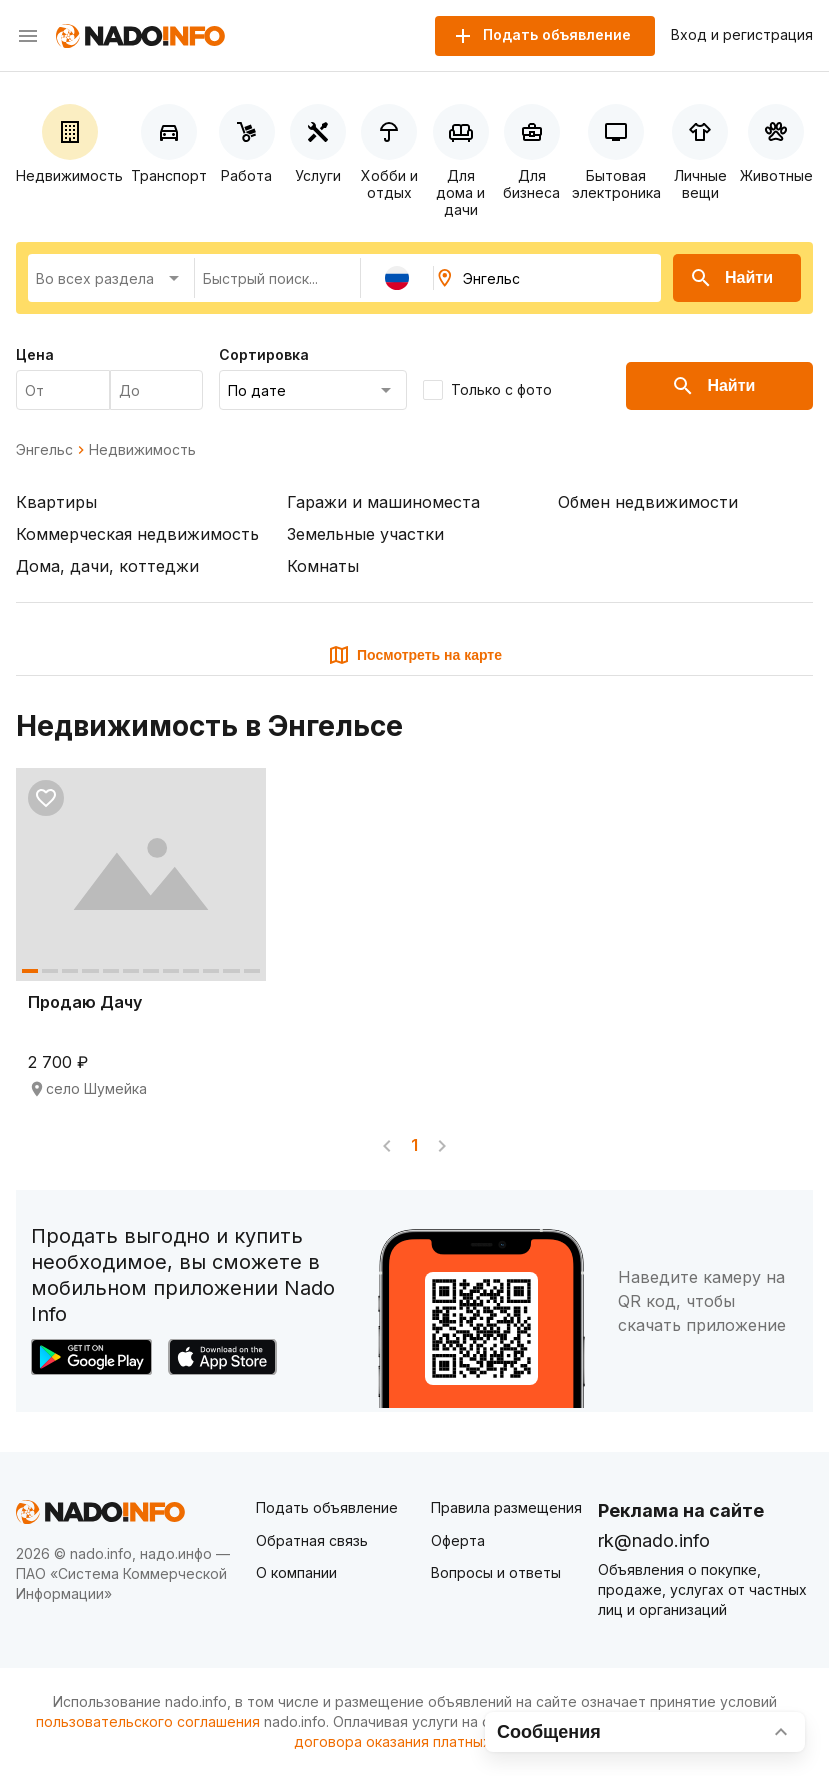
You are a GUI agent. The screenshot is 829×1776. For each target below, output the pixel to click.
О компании (296, 1572)
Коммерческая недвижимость (137, 534)
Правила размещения (506, 1507)
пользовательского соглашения (148, 1721)
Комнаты (323, 566)
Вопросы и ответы (496, 1572)
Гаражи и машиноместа (383, 502)
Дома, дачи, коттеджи (107, 566)
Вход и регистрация (742, 35)
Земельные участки (365, 534)
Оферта (458, 1540)
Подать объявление (327, 1507)
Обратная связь (312, 1540)
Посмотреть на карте (414, 655)
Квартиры (56, 502)
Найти (731, 278)
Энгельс (44, 450)
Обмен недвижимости (648, 502)
